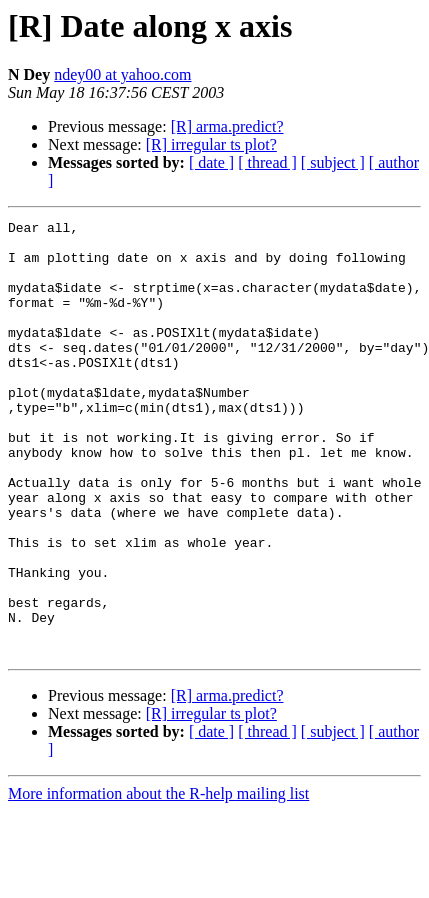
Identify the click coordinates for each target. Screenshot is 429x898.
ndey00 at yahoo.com (122, 74)
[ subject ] (333, 162)
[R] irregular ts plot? (211, 144)
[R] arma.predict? (227, 126)
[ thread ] (267, 162)
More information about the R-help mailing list (158, 880)
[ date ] (211, 162)
